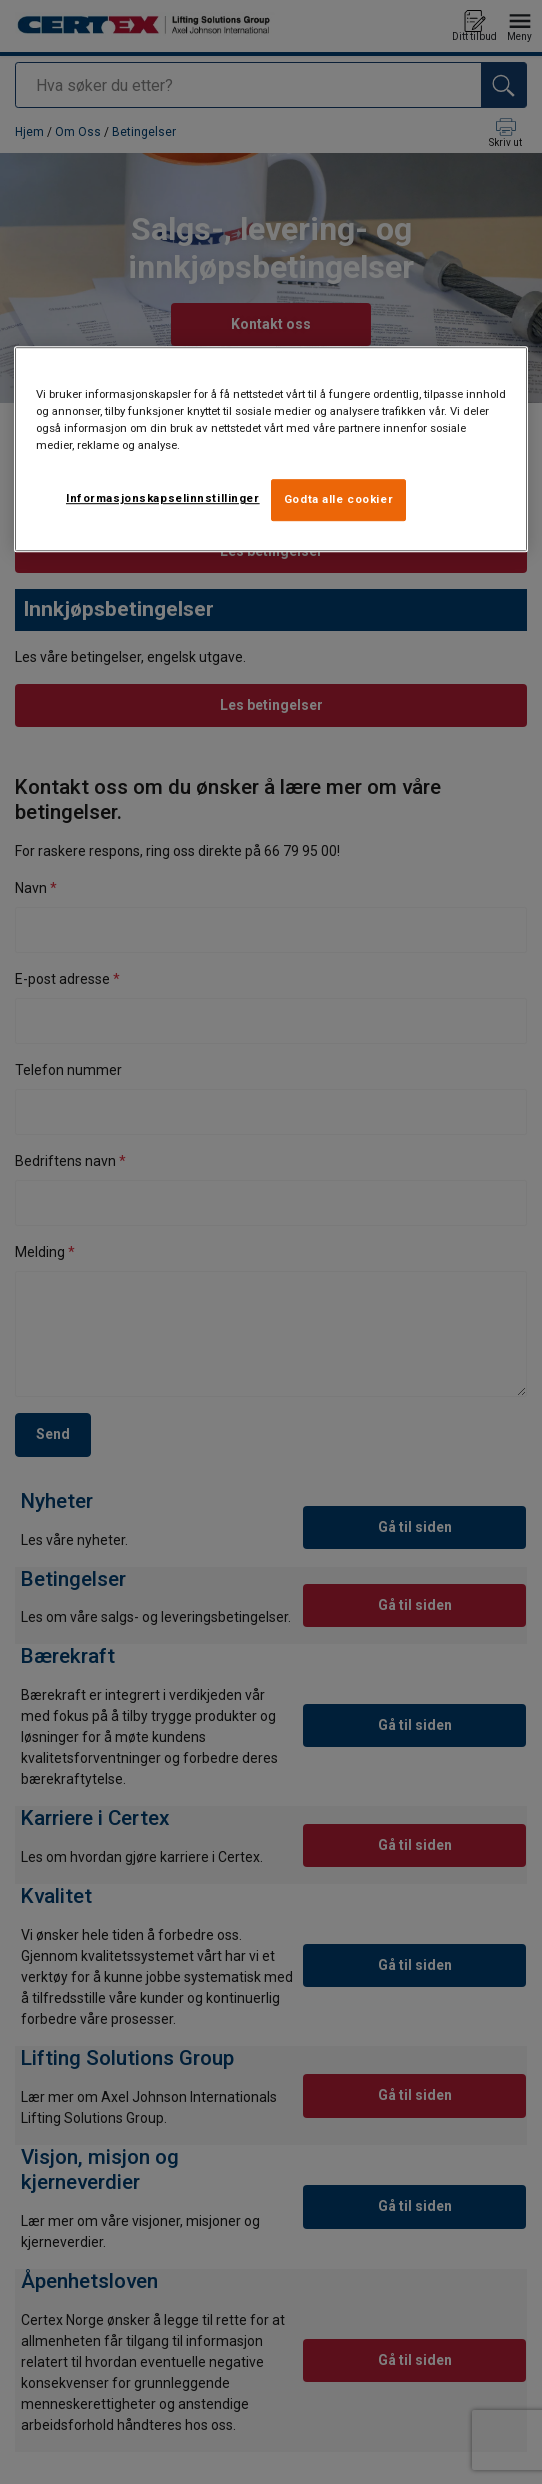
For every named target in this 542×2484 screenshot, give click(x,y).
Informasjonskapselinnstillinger (163, 498)
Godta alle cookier (338, 499)
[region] (271, 449)
